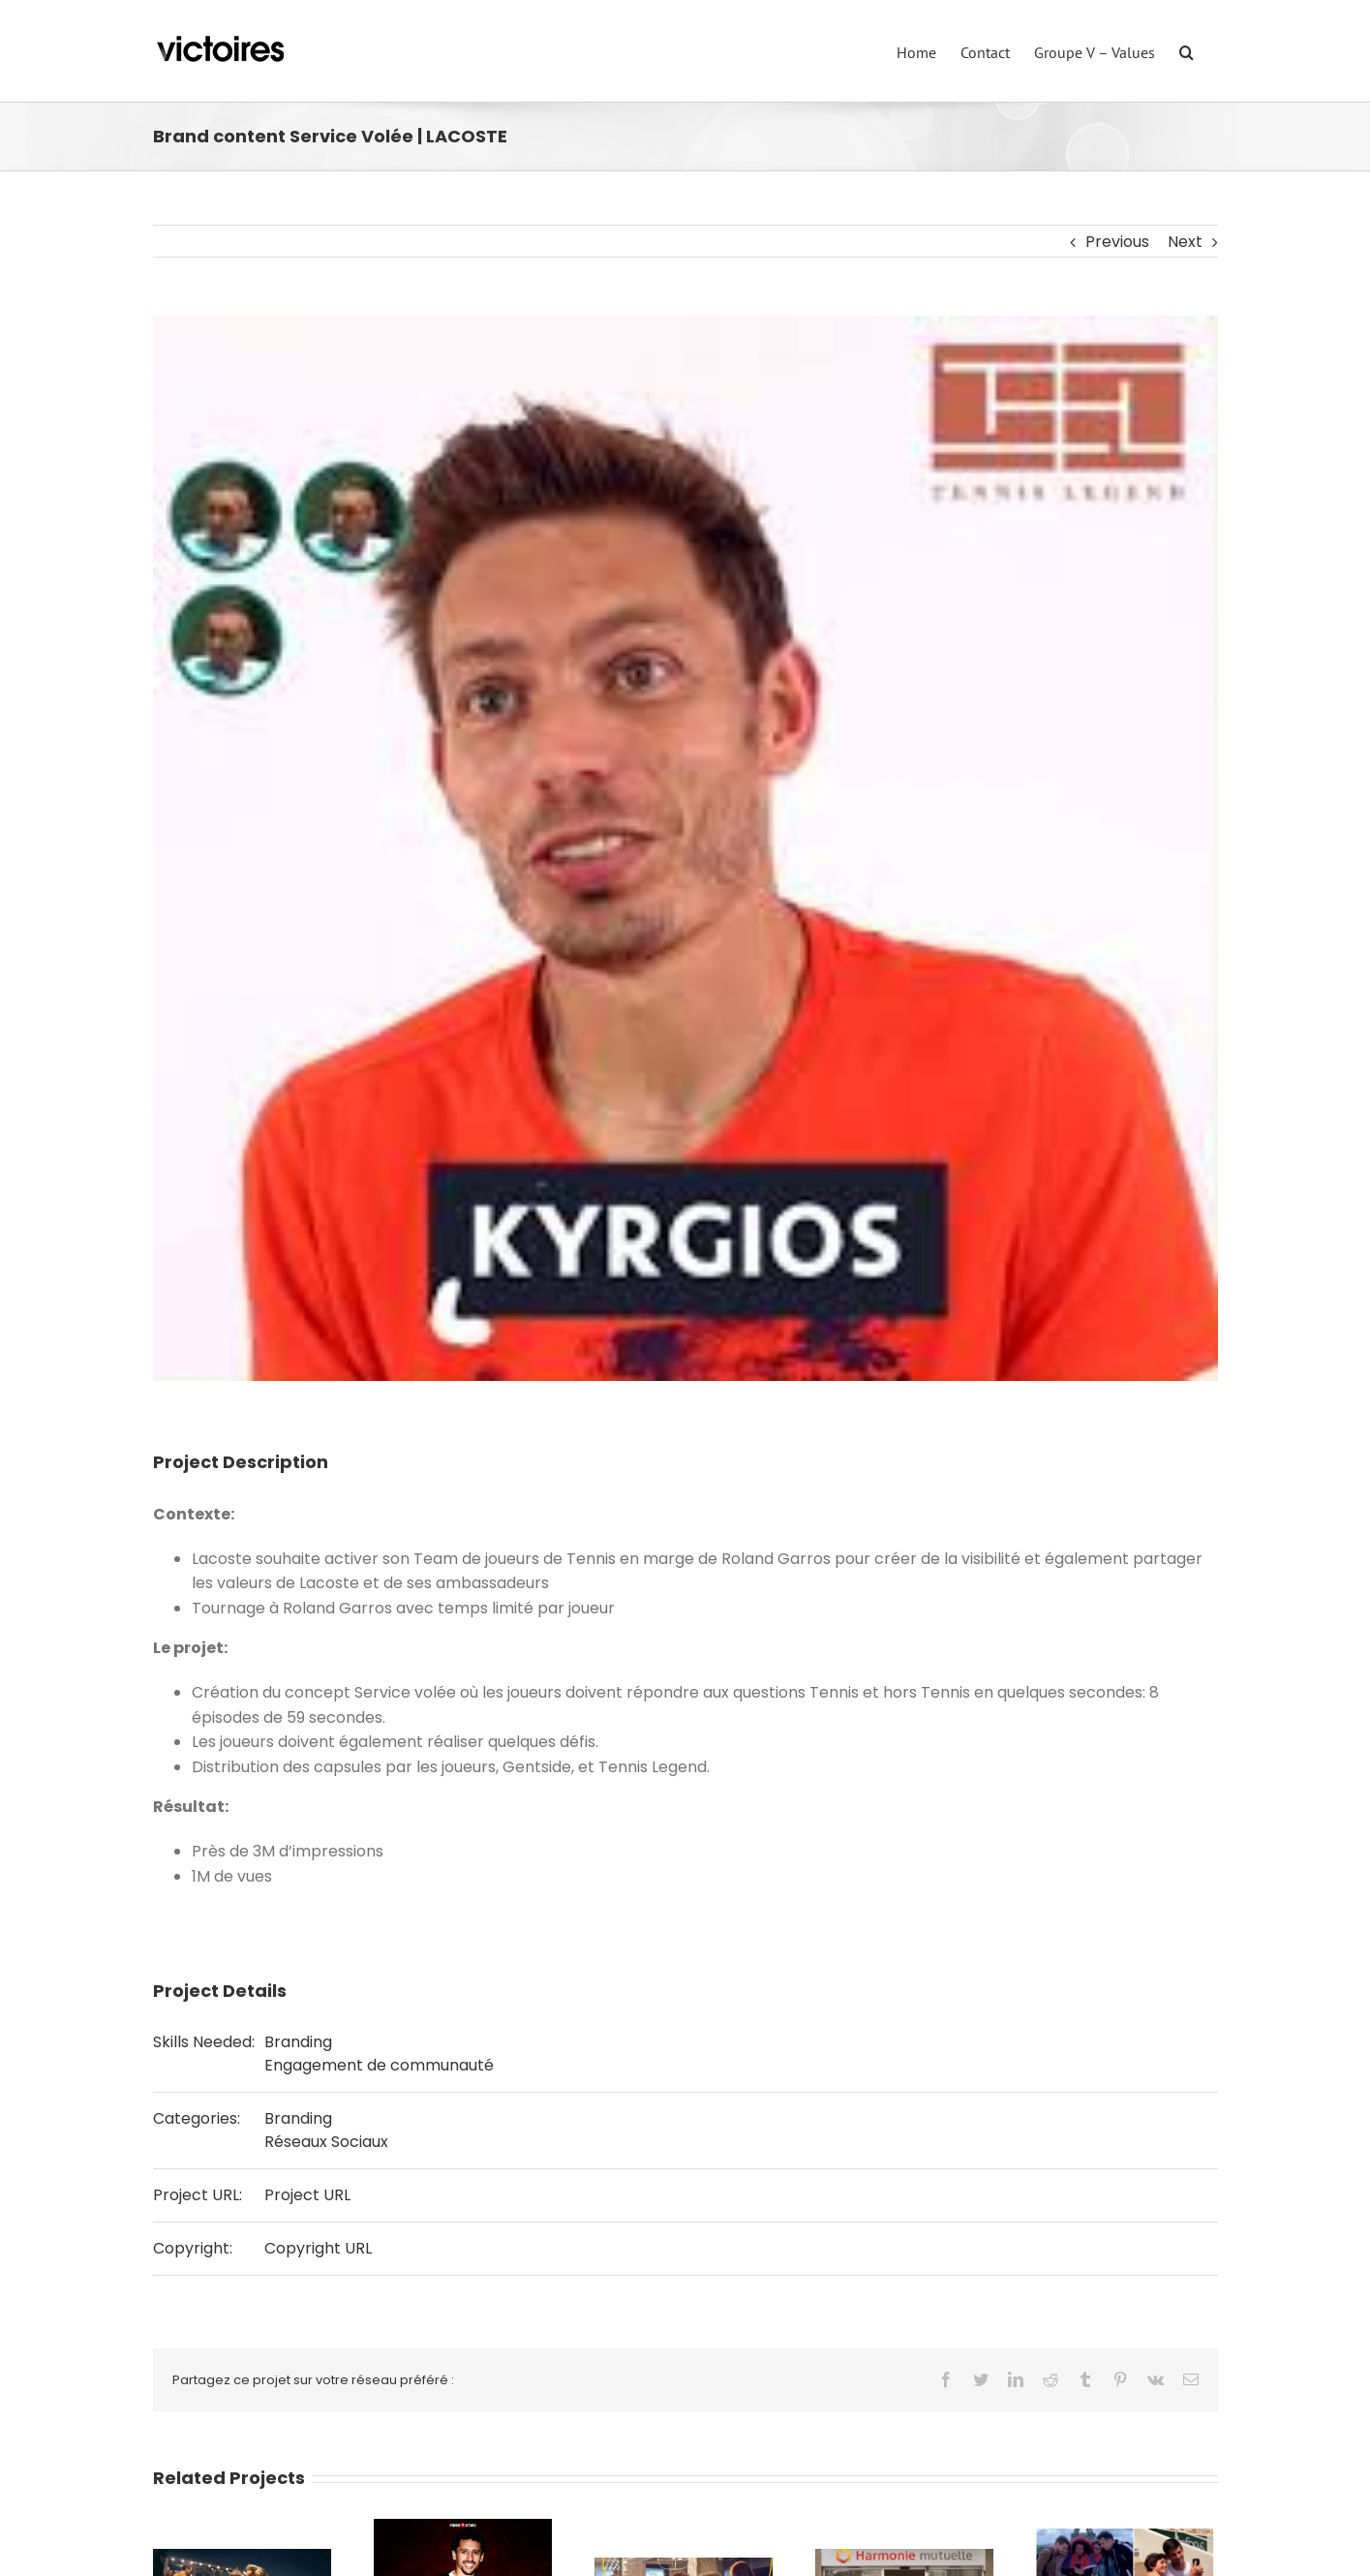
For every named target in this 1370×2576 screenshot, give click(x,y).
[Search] (1186, 51)
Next (1185, 241)
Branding (298, 2042)
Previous (1117, 241)
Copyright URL (318, 2248)
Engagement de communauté (379, 2065)
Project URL (307, 2195)
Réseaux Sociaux (326, 2142)
